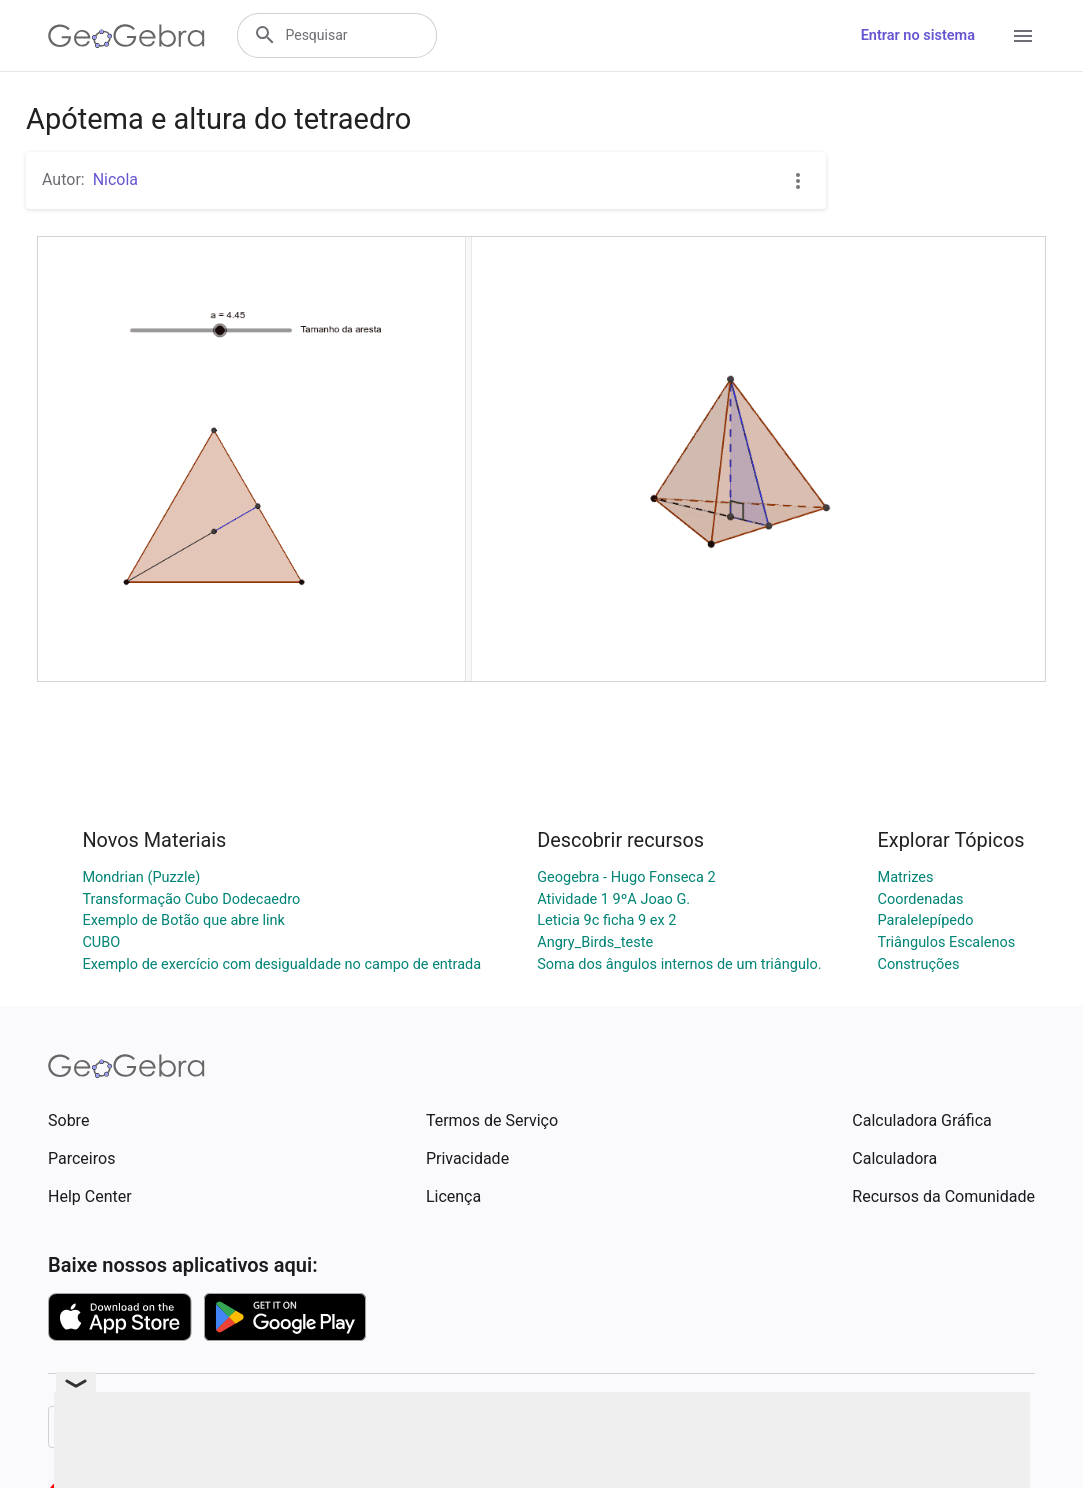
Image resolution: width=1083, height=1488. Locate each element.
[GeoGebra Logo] (126, 36)
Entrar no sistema (918, 35)
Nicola (115, 179)
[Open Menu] (1023, 36)
